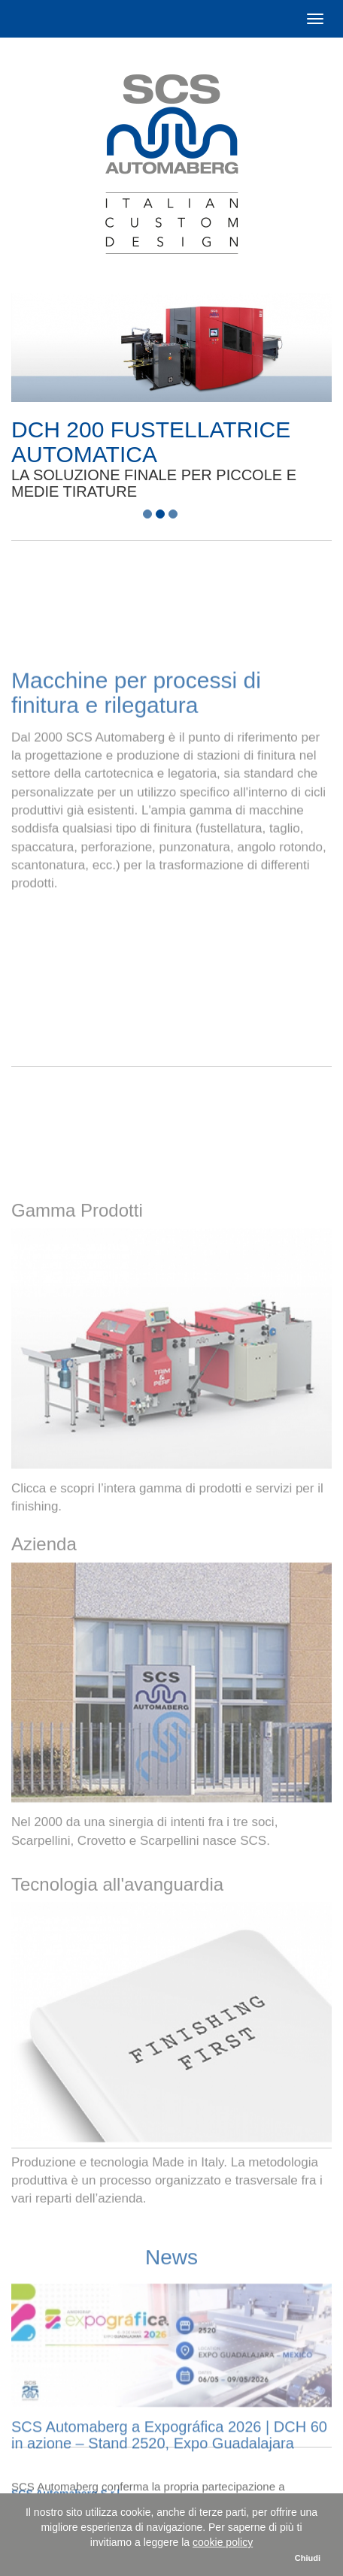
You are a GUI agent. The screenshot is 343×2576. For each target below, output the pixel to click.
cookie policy (223, 2542)
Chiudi (307, 2557)
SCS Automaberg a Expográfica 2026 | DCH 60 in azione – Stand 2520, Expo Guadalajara (169, 2485)
